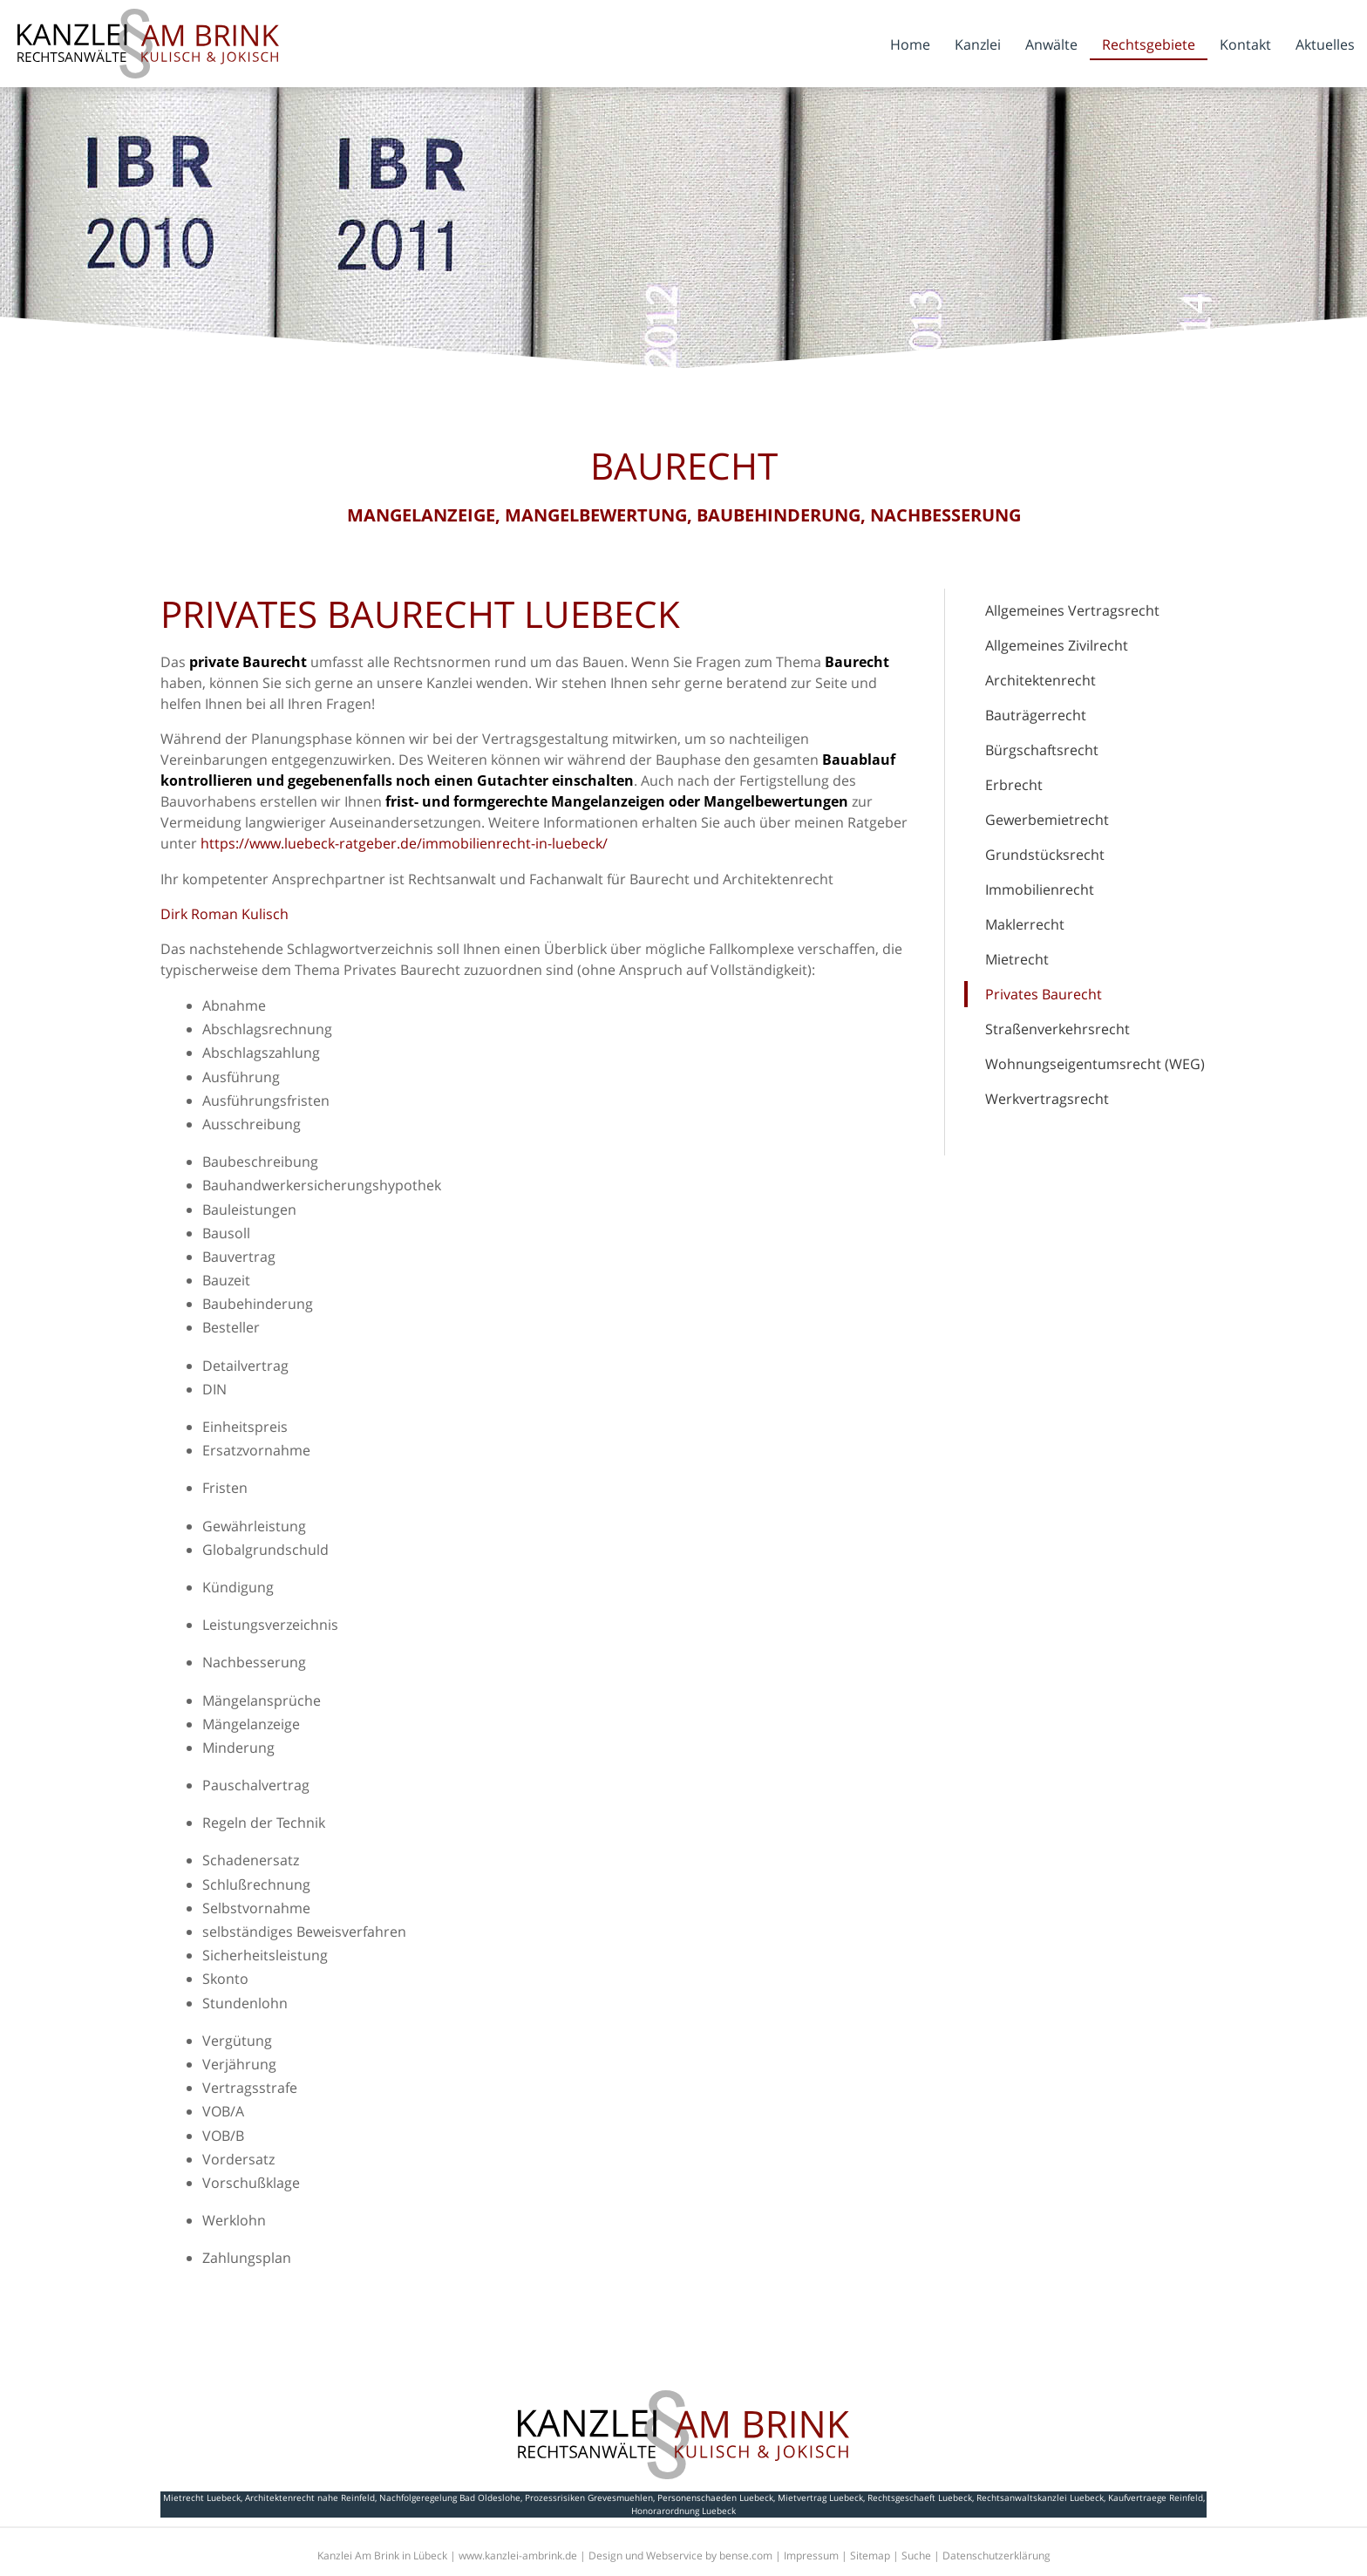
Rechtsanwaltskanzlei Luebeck (1040, 2497)
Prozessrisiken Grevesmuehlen (589, 2497)
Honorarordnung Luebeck (683, 2510)
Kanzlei (978, 44)
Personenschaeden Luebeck (715, 2497)
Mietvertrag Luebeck (820, 2497)
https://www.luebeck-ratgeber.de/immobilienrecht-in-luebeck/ (404, 843)
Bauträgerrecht (1035, 715)
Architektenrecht (1040, 680)
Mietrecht (1017, 959)
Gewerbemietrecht (1047, 819)
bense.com (745, 2555)
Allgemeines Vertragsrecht (1072, 610)
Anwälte (1051, 44)
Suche (916, 2555)
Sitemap (870, 2555)
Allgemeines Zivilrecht (1056, 645)
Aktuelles (1325, 44)
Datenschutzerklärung (996, 2555)
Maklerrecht (1024, 924)
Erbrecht (1014, 784)
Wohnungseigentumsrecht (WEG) (1095, 1063)
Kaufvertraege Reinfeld (1155, 2497)
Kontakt (1245, 44)
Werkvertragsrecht (1047, 1098)
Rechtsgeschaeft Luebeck (919, 2497)
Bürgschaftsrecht (1041, 750)
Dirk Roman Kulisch (224, 913)
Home (910, 44)
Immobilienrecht (1039, 889)
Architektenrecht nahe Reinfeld (310, 2497)
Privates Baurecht (1043, 994)
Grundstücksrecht (1045, 854)
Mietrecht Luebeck (202, 2497)
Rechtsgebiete (1148, 44)
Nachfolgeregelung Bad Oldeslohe (449, 2497)
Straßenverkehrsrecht (1057, 1029)
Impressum (811, 2555)
